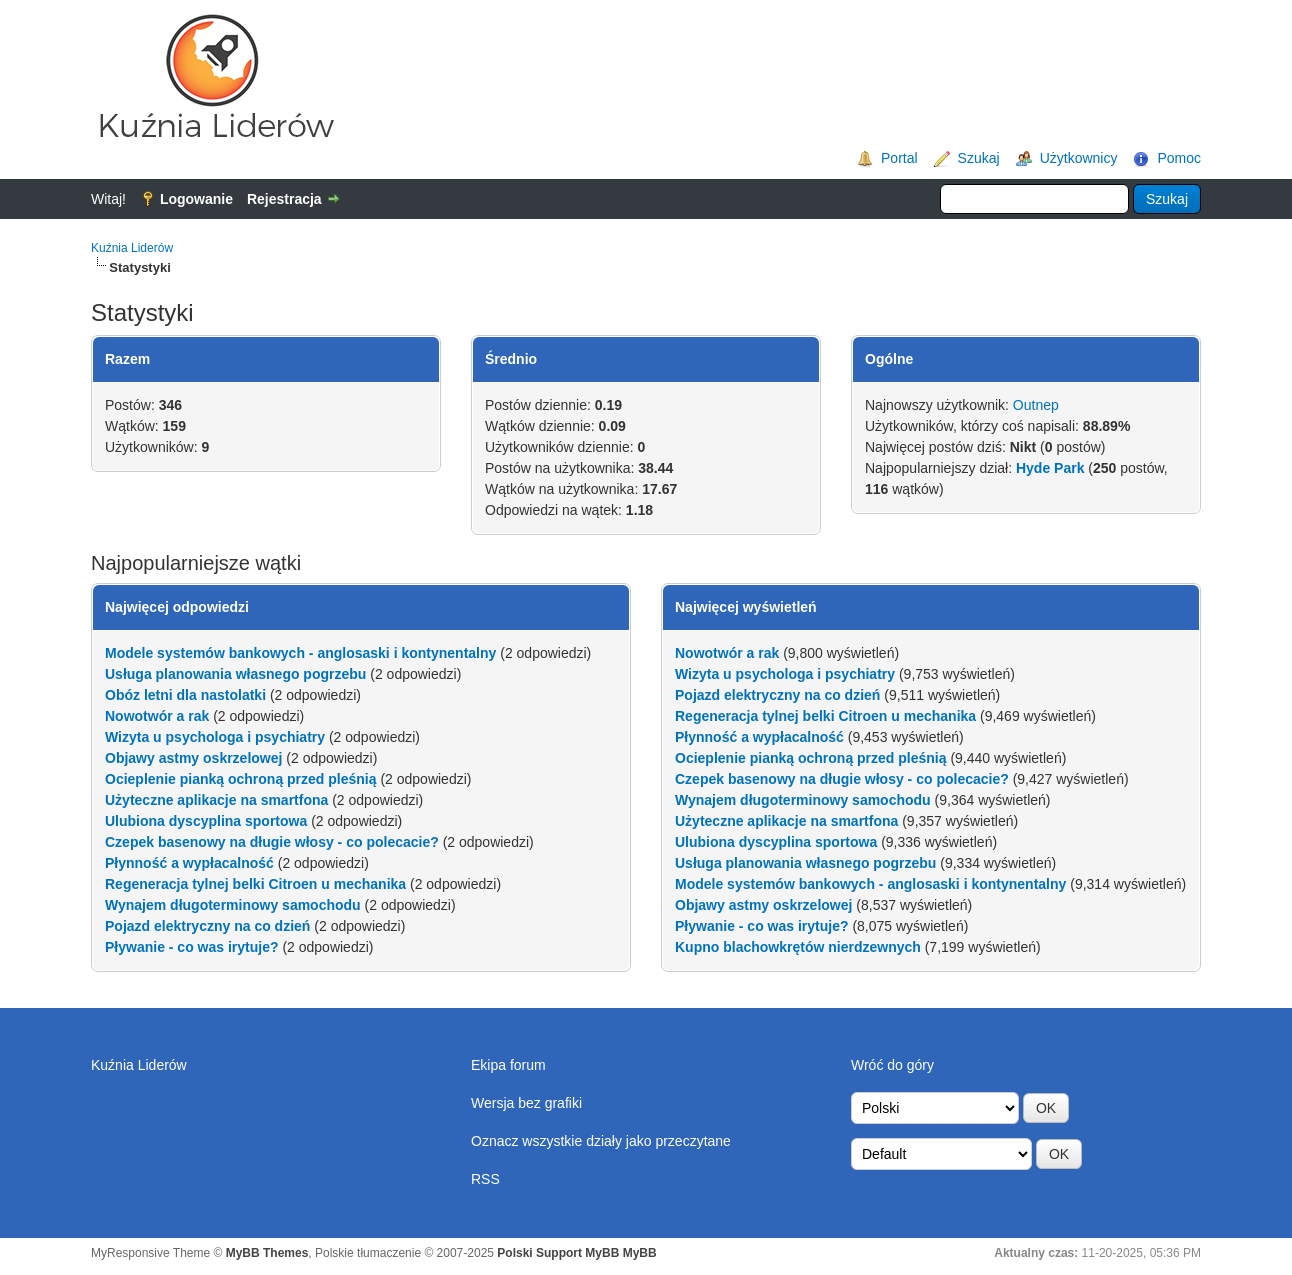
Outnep (1036, 405)
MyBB (640, 1253)
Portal (899, 158)
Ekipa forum (508, 1065)
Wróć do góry (892, 1065)
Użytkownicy (1079, 158)
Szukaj (979, 158)
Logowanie (196, 199)
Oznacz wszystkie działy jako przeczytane (601, 1141)
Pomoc (1179, 158)
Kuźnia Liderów (132, 248)
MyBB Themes (267, 1253)
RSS (485, 1179)
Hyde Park (1050, 468)
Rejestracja (284, 199)
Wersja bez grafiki (526, 1103)
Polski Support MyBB (558, 1253)
